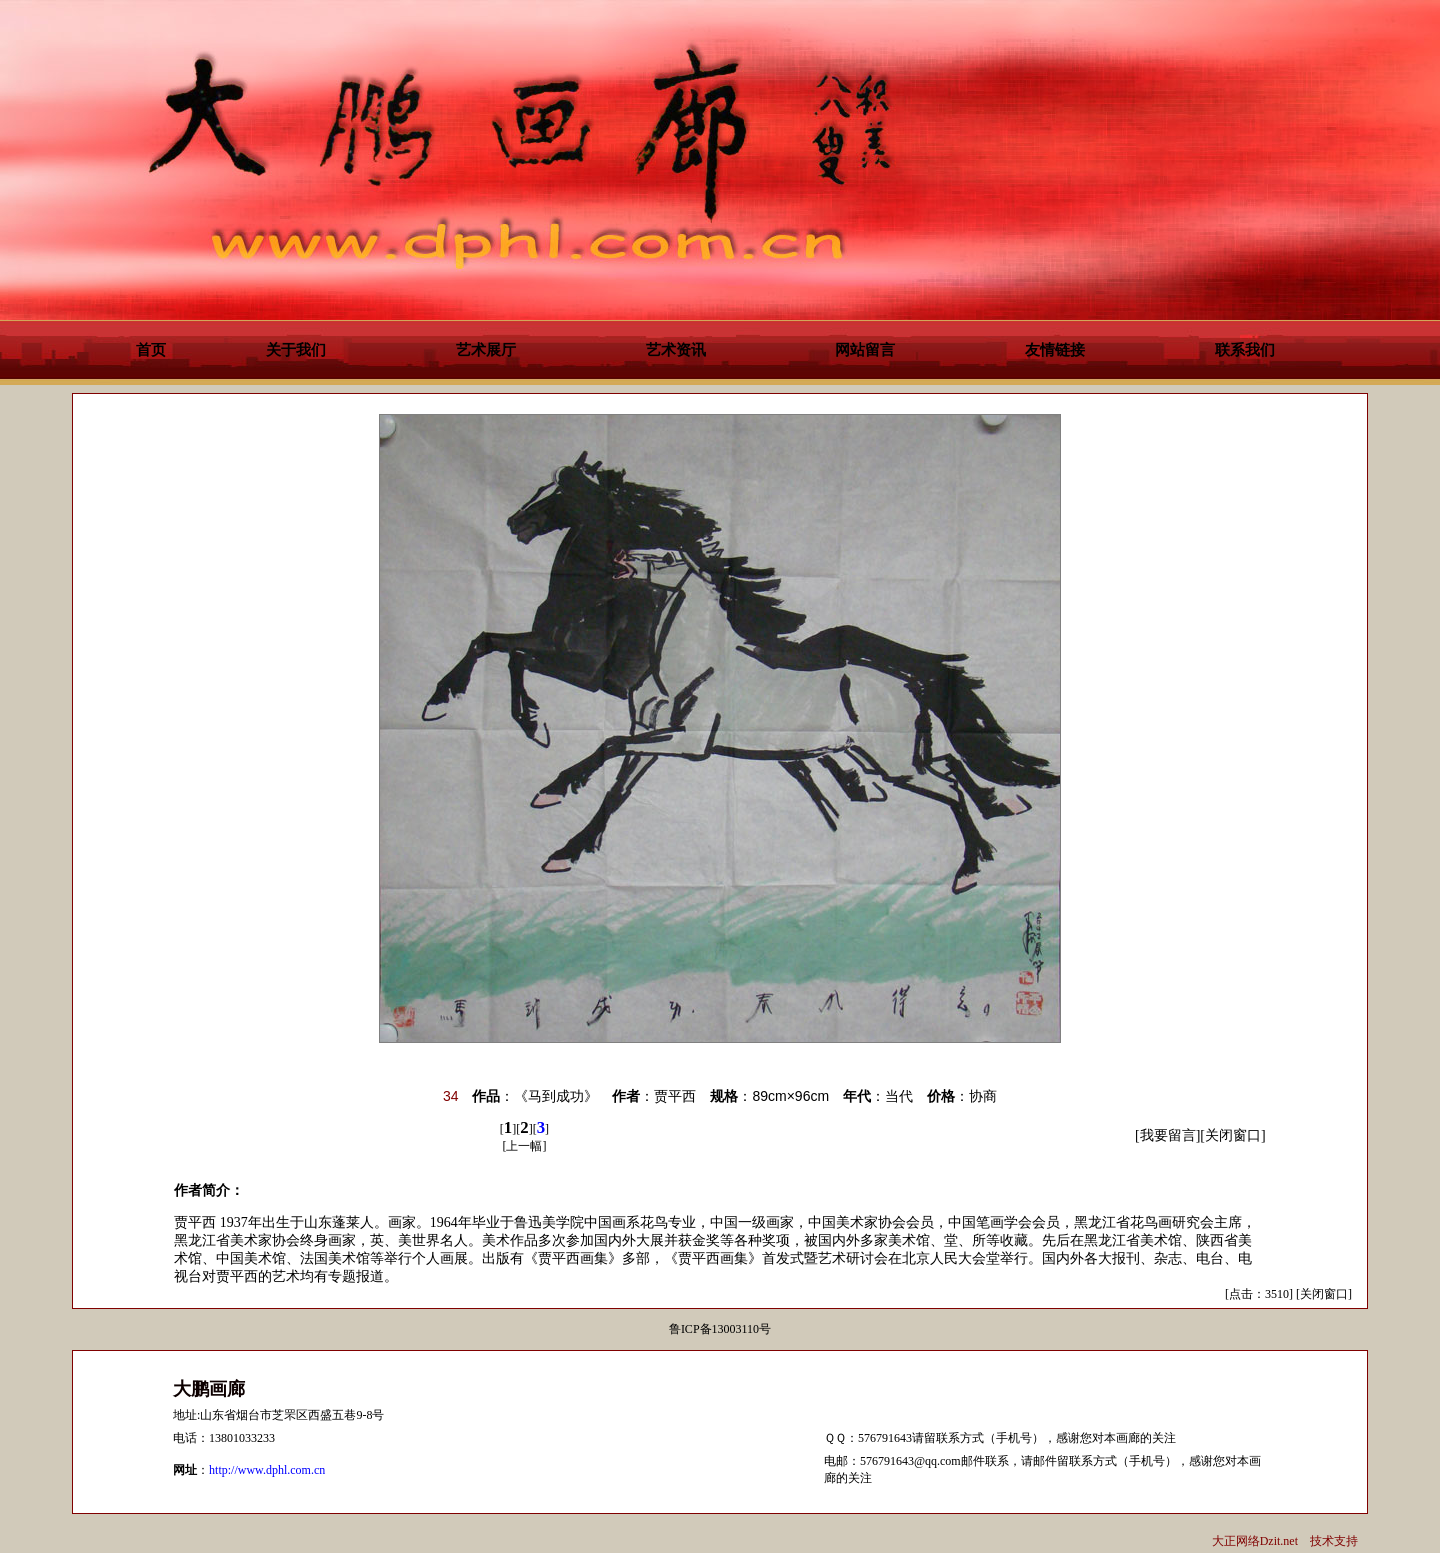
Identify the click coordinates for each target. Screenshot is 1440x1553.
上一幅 (524, 1146)
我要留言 (1168, 1135)
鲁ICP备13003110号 (720, 1329)
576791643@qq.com (910, 1461)
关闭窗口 (1233, 1135)
